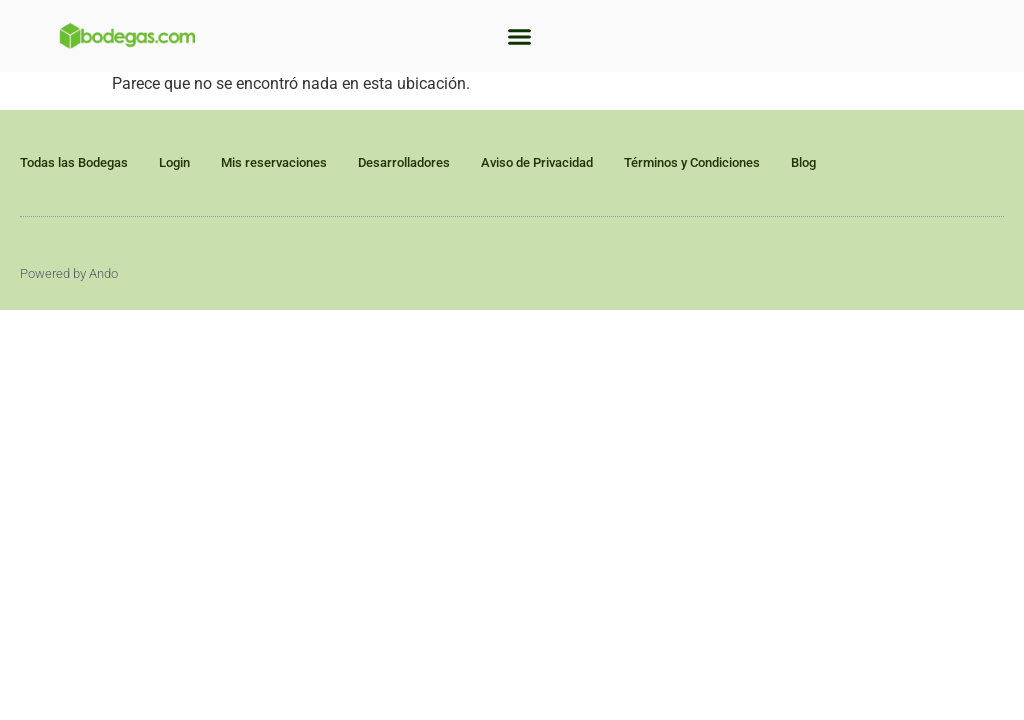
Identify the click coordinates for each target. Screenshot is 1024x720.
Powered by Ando (69, 273)
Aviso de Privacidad (537, 162)
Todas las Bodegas (74, 162)
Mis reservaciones (274, 162)
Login (174, 162)
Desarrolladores (404, 162)
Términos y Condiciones (692, 162)
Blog (803, 162)
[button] (520, 36)
